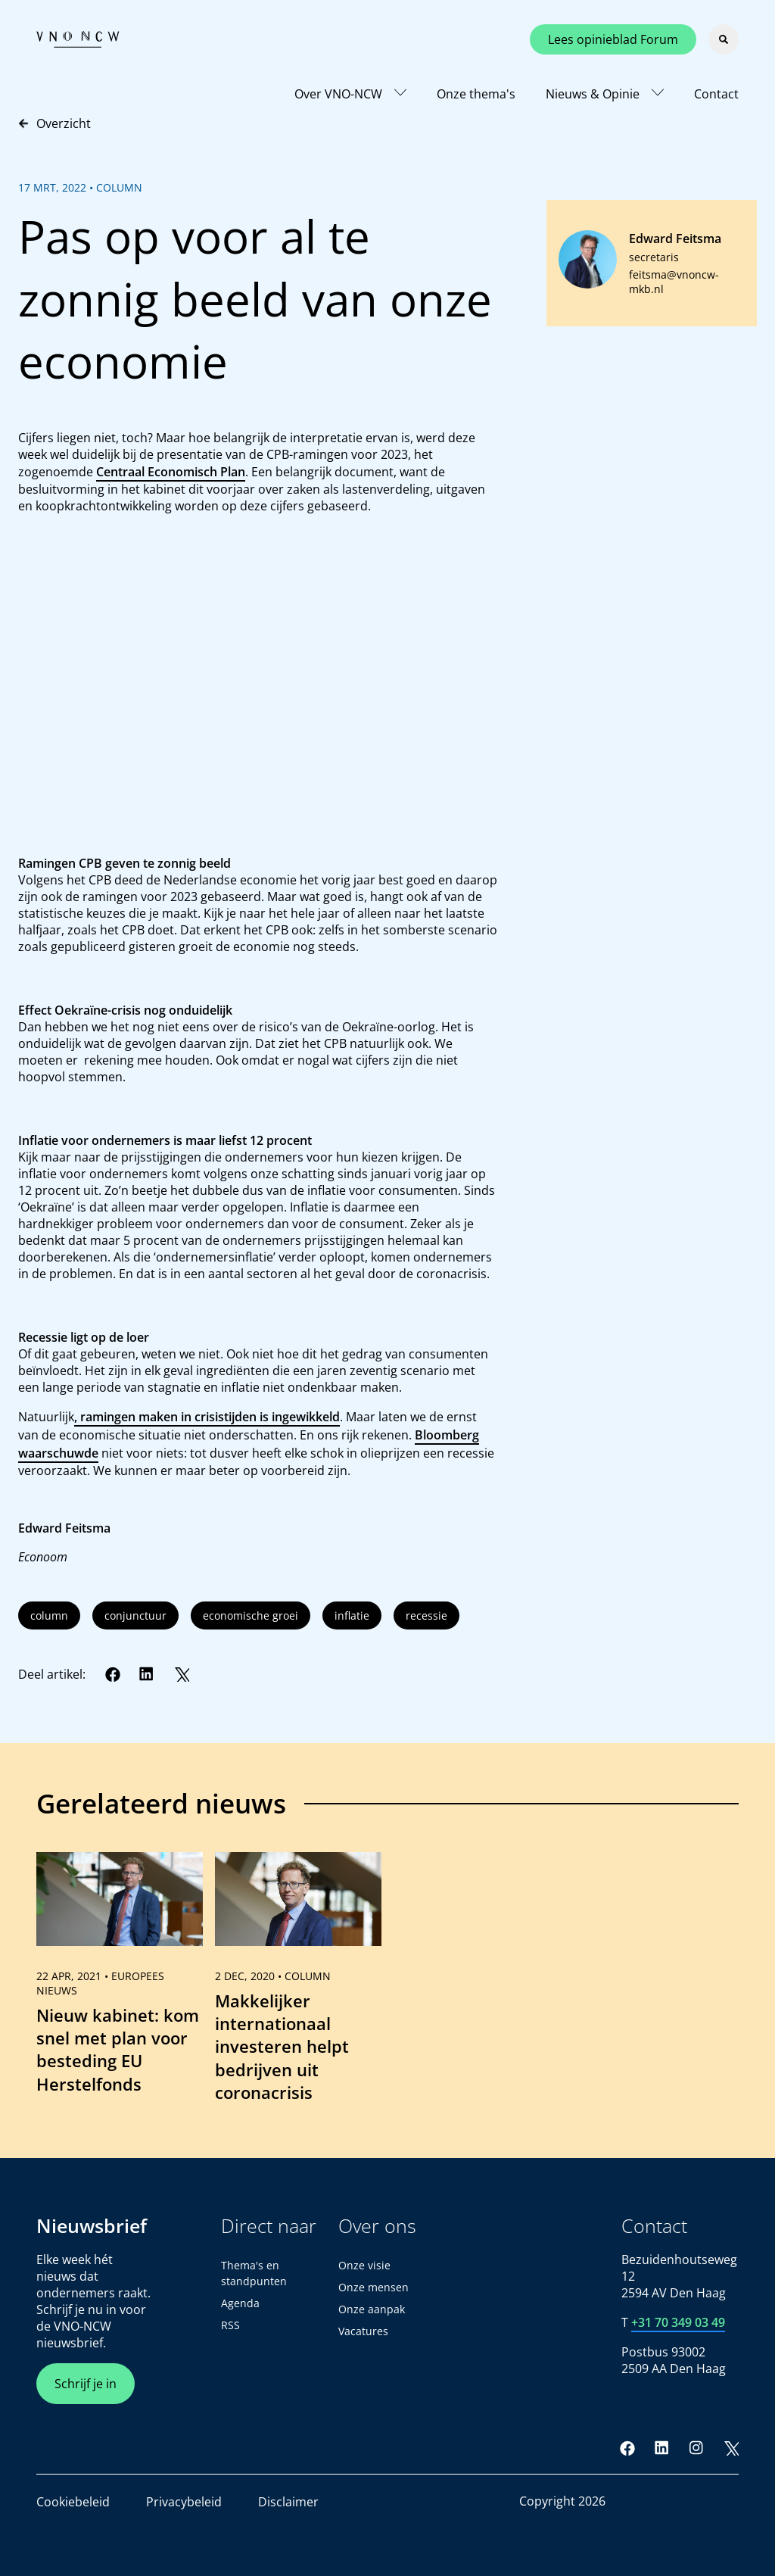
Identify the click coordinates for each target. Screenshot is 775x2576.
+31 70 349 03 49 (678, 2322)
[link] (119, 1984)
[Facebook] (112, 1674)
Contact (716, 94)
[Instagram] (696, 2448)
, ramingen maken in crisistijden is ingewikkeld (207, 1416)
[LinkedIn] (146, 1674)
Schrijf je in (85, 2383)
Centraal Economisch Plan (170, 471)
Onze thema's (476, 94)
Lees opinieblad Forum (613, 39)
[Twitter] (181, 1674)
